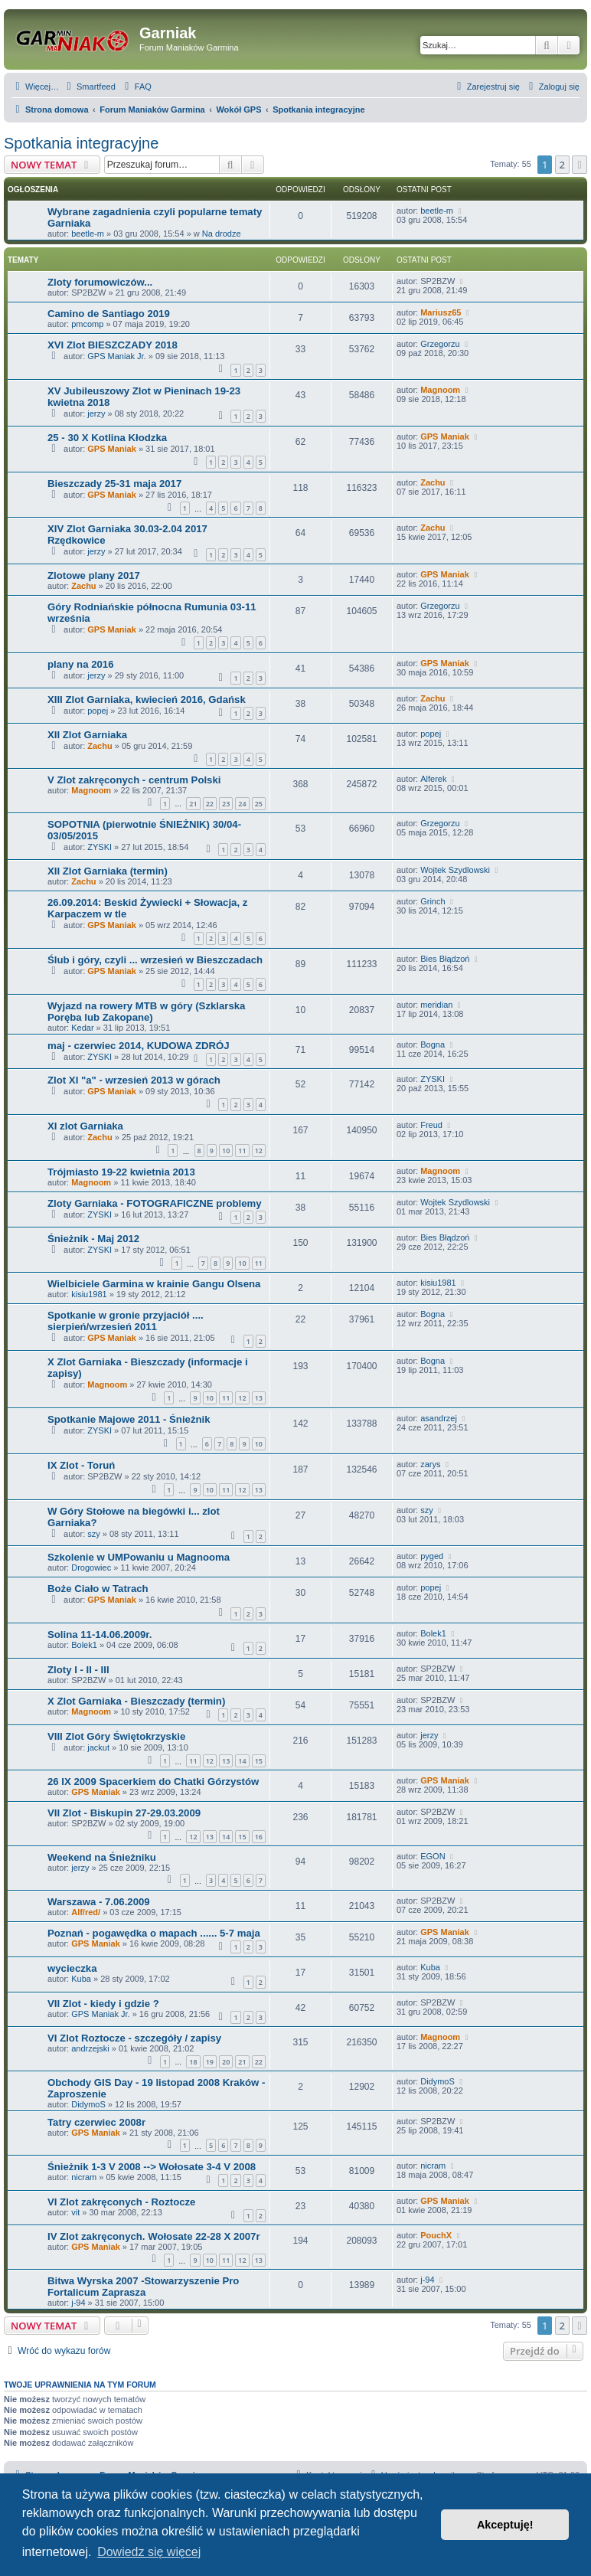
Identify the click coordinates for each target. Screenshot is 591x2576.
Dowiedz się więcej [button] (149, 2551)
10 (226, 1151)
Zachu (432, 482)
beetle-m (87, 233)
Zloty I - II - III (78, 1669)
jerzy (96, 413)
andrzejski (90, 2048)
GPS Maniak (111, 448)
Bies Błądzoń (444, 958)
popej (97, 710)
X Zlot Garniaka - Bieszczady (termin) (136, 1701)
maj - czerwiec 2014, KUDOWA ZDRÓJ (138, 1045)
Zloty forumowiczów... (99, 282)
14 (242, 1761)
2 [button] (562, 165)
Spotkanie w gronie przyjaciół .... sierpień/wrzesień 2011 (125, 1320)
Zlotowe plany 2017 (93, 575)
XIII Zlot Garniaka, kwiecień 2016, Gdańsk (146, 699)
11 (242, 1151)
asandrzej (438, 1418)
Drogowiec (91, 1567)
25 (259, 804)
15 (259, 1761)
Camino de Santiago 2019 (108, 313)
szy (93, 1533)
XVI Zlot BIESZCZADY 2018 (112, 345)
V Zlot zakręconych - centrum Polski (133, 780)
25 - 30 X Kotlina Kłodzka (107, 437)
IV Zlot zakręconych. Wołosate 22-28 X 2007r (153, 2236)
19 (210, 2062)
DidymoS (88, 2104)
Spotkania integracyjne (81, 143)
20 (226, 2062)
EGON (432, 1856)
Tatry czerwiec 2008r (96, 2122)
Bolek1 (84, 1644)
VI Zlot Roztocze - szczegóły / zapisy (134, 2038)
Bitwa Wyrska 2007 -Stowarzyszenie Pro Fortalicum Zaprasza (143, 2286)
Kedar (82, 1027)
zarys (430, 1464)
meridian (436, 1004)
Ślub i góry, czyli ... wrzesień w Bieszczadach (155, 960)
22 (210, 804)
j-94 (78, 2302)
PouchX (436, 2235)
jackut (98, 1747)
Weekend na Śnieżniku (101, 1857)
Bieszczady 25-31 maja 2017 (114, 483)
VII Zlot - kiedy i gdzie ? (103, 2003)
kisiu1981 (88, 1294)
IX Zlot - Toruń (81, 1465)
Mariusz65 (440, 312)
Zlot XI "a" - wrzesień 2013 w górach (133, 1080)
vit (75, 2212)
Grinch (432, 901)
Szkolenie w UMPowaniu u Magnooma (138, 1557)
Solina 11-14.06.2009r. (99, 1634)
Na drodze (221, 233)
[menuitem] (89, 86)
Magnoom (440, 389)
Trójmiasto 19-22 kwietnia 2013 (121, 1172)
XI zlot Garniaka (85, 1126)
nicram (83, 2177)
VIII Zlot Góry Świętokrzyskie (116, 1736)
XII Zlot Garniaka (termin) (107, 871)
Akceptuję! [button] (505, 2525)
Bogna (432, 1044)
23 (226, 804)
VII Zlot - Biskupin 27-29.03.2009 (124, 1813)
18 (193, 2062)
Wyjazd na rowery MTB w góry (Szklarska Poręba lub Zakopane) (146, 1011)
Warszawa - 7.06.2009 (98, 1901)
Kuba (81, 1978)
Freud (431, 1124)
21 (193, 804)
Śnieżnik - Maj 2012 (93, 1238)
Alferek (433, 778)
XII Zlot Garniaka (87, 734)
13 (259, 1398)
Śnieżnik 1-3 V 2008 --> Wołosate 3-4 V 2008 (151, 2166)
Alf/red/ (85, 1912)
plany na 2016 (80, 664)
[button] (579, 164)
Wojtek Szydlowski (455, 869)
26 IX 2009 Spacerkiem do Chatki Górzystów (153, 1781)
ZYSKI (99, 847)
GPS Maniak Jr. (116, 356)
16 (259, 1837)
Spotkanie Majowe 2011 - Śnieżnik (129, 1419)
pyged (431, 1556)
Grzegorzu (439, 343)
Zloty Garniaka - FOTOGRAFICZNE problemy (154, 1203)
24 (242, 804)
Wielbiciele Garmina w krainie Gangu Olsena (153, 1284)
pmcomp (87, 324)
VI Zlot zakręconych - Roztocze (121, 2202)
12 (259, 1151)
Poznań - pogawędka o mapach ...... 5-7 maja (153, 1933)
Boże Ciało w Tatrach (98, 1588)
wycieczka (72, 1968)
